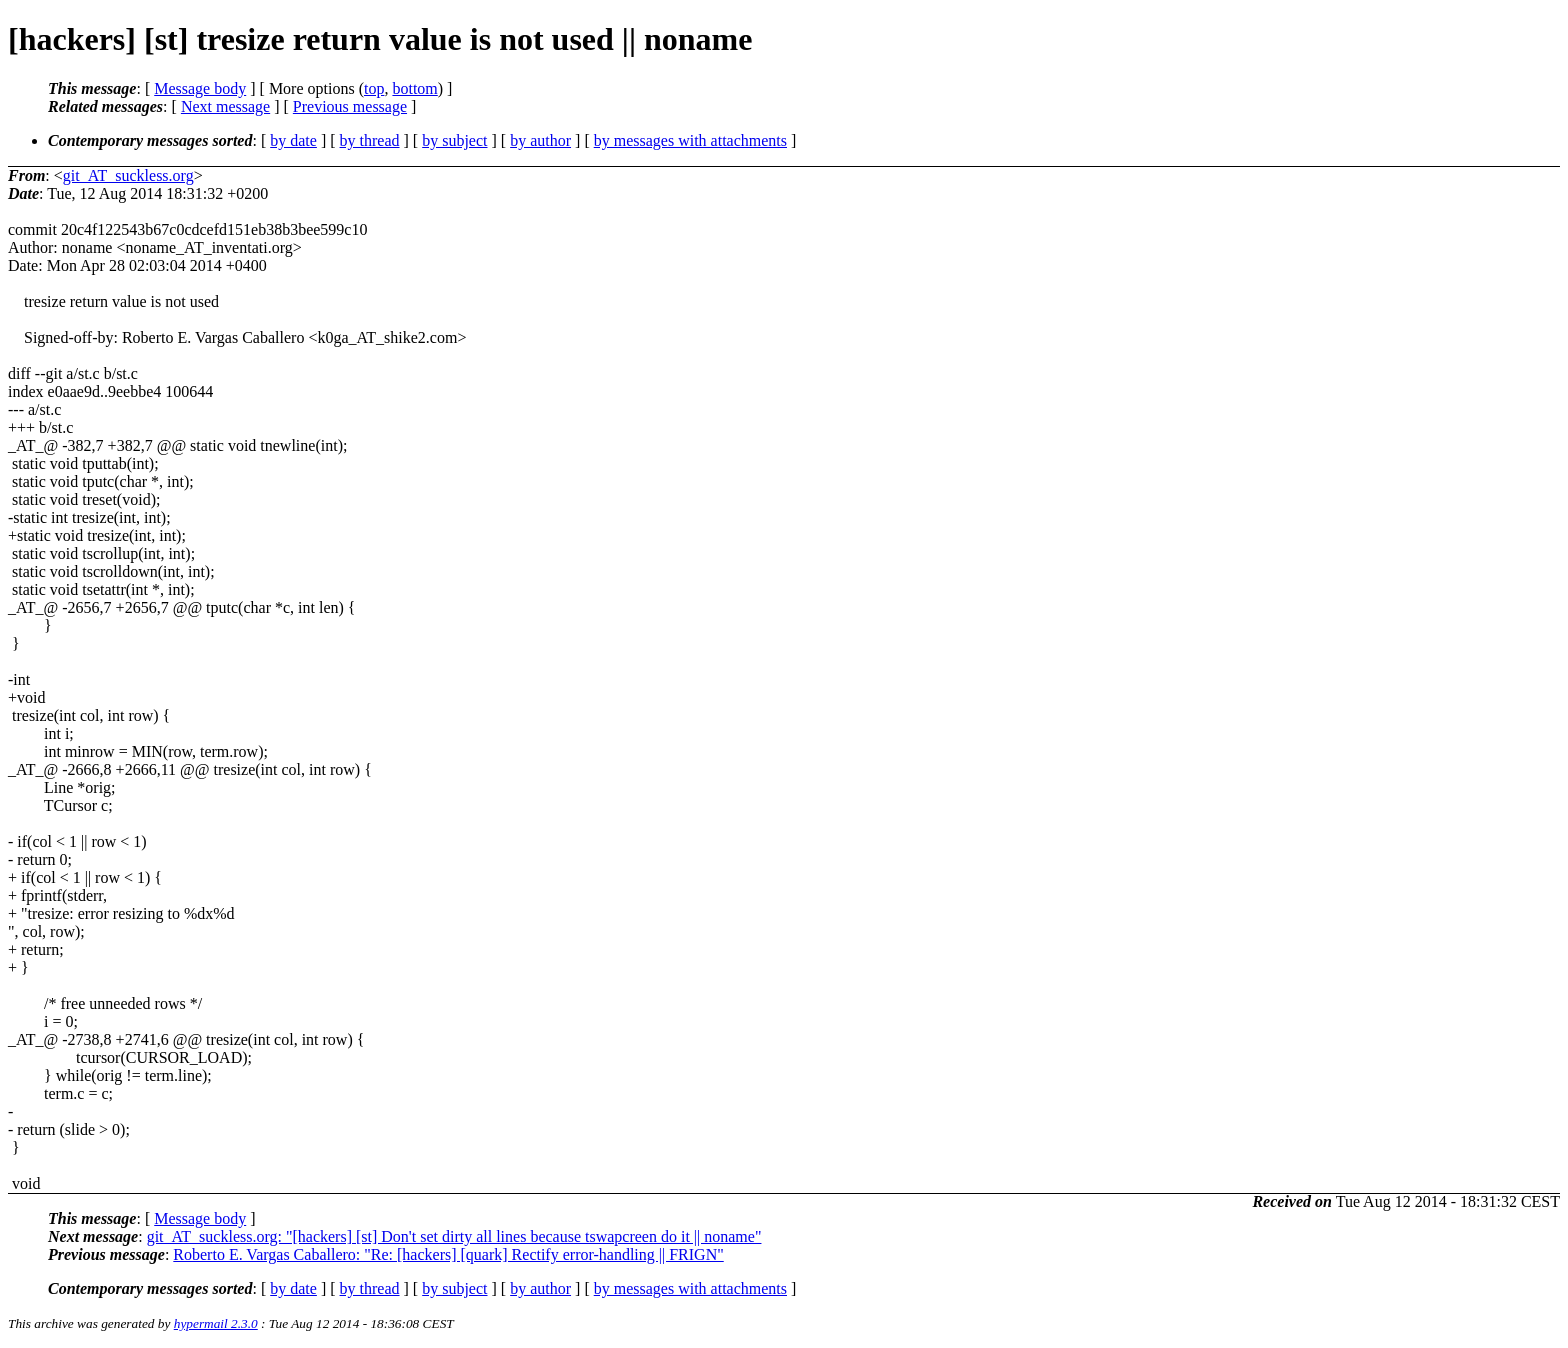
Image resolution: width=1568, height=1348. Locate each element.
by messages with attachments (690, 140)
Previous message (350, 106)
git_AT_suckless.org (128, 175)
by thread (370, 140)
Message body (200, 88)
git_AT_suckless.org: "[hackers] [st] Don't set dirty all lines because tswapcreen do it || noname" (454, 1236)
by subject (454, 140)
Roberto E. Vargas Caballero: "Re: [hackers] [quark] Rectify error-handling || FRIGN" (448, 1254)
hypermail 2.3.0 (216, 1323)
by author (540, 140)
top (374, 88)
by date (293, 140)
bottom (414, 88)
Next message (225, 106)
